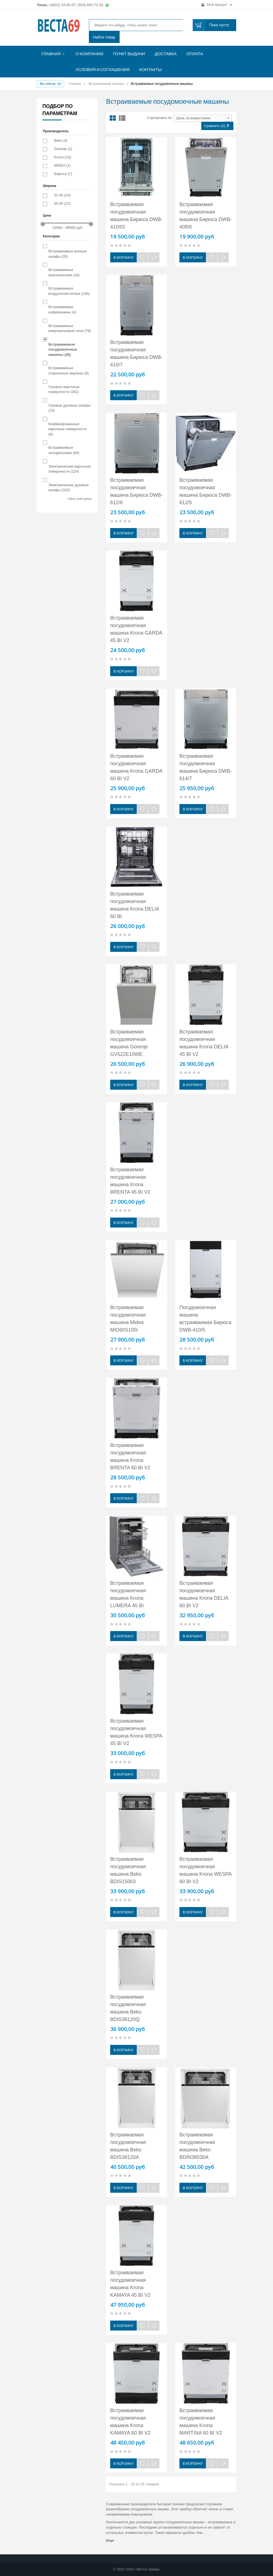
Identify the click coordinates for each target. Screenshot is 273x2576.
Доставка (166, 53)
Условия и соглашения (103, 69)
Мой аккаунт (216, 4)
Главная (51, 53)
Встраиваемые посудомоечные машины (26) (62, 349)
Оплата (194, 53)
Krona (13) (62, 157)
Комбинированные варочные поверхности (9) (67, 429)
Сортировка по (159, 118)
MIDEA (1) (62, 165)
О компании (90, 53)
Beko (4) (61, 140)
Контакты (150, 69)
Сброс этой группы (80, 498)
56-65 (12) (62, 203)
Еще (110, 2540)
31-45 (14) (62, 195)
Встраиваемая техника (106, 84)
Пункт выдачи (129, 53)
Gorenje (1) (63, 149)
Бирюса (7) (63, 174)
